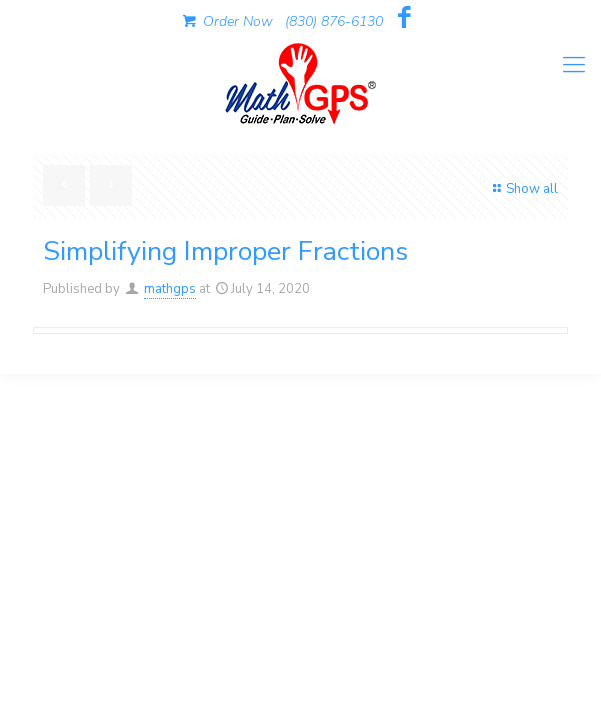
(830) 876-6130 (334, 21)
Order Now (226, 21)
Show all (523, 189)
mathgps (170, 289)
